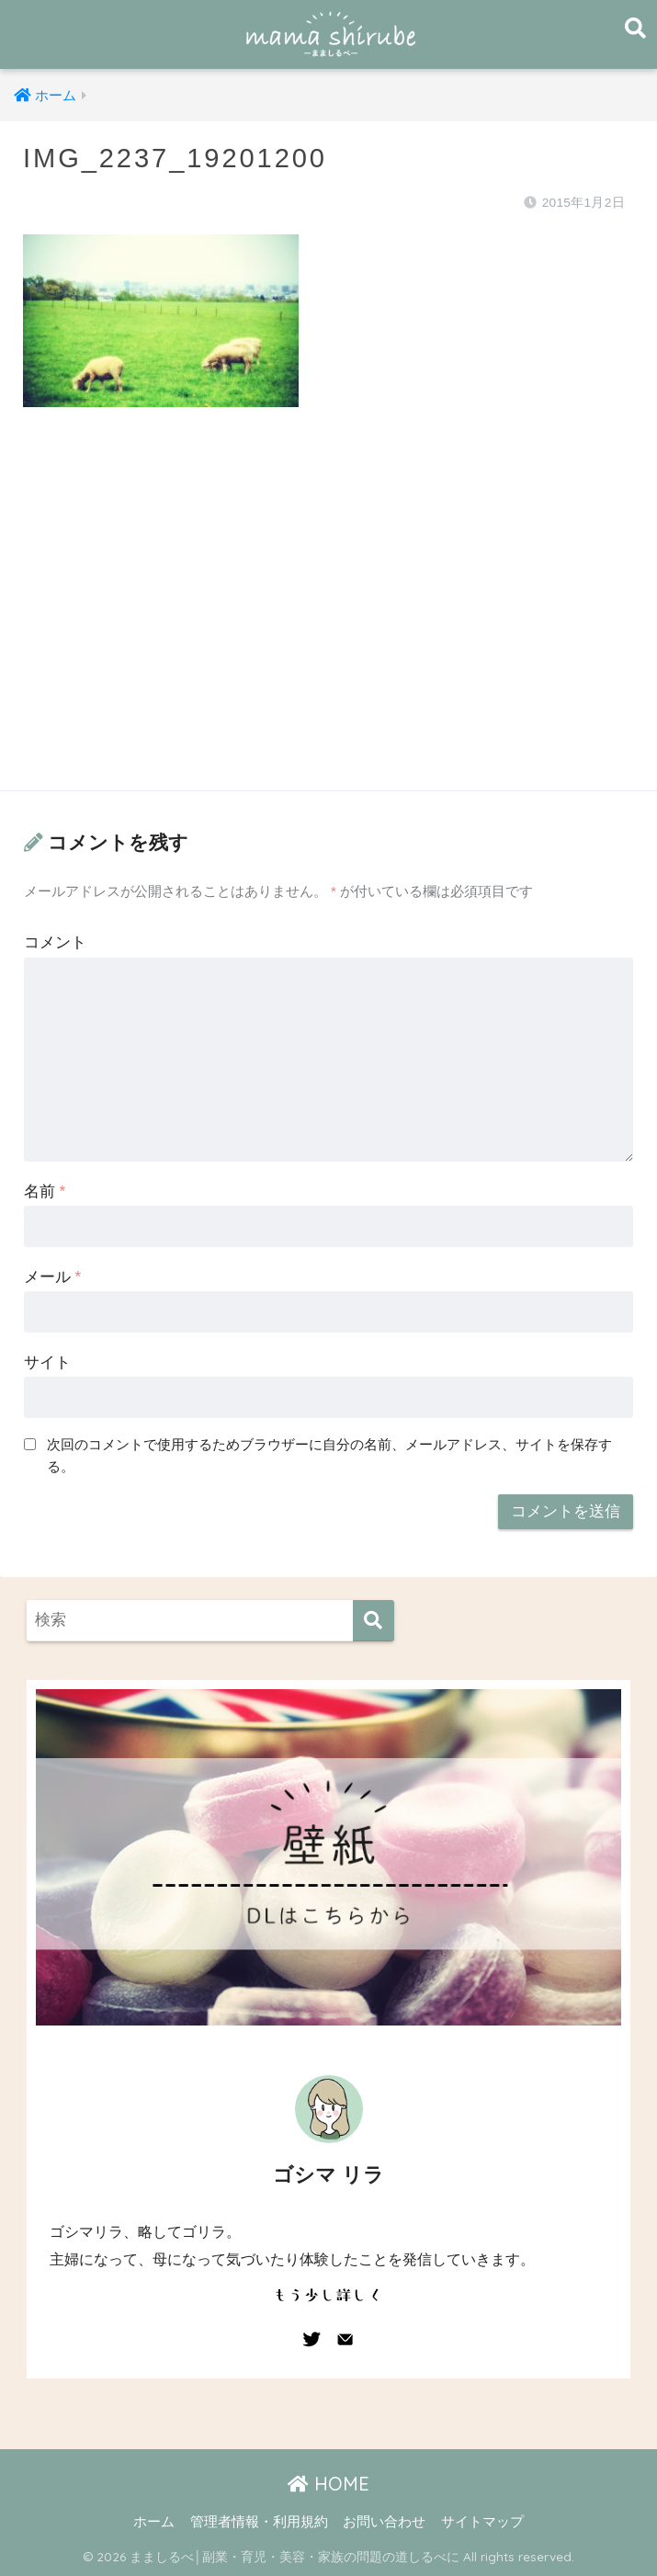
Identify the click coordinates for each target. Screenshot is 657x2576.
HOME (328, 2483)
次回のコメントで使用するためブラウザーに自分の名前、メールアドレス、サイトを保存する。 (329, 1455)
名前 (44, 1191)
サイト (47, 1362)
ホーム (154, 2521)
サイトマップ (482, 2521)
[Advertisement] (328, 616)
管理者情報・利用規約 (259, 2521)
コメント (55, 942)
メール (52, 1277)
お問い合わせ (384, 2521)
